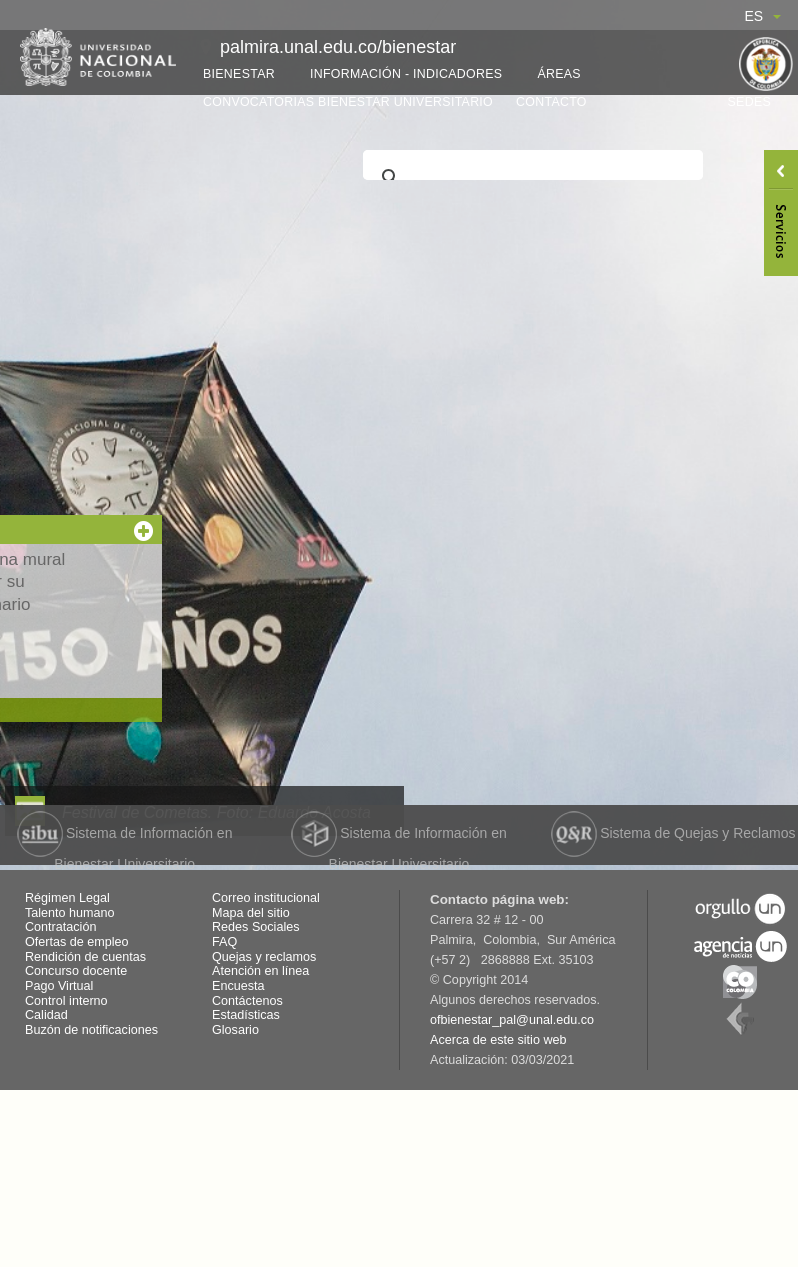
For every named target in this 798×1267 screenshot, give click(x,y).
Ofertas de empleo (77, 942)
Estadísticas (246, 1015)
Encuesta (238, 986)
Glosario (235, 1030)
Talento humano (70, 913)
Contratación (60, 927)
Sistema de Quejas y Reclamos (673, 833)
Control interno (66, 1001)
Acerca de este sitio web (498, 1040)
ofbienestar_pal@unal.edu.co (512, 1020)
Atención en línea (260, 971)
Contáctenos (247, 1001)
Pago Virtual (59, 986)
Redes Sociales (256, 927)
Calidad (46, 1015)
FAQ (224, 942)
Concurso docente (76, 971)
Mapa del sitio (251, 913)
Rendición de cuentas (85, 957)
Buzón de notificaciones (91, 1030)
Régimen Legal (67, 898)
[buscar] (530, 178)
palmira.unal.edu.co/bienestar (338, 47)
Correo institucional (266, 898)
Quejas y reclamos (264, 957)
